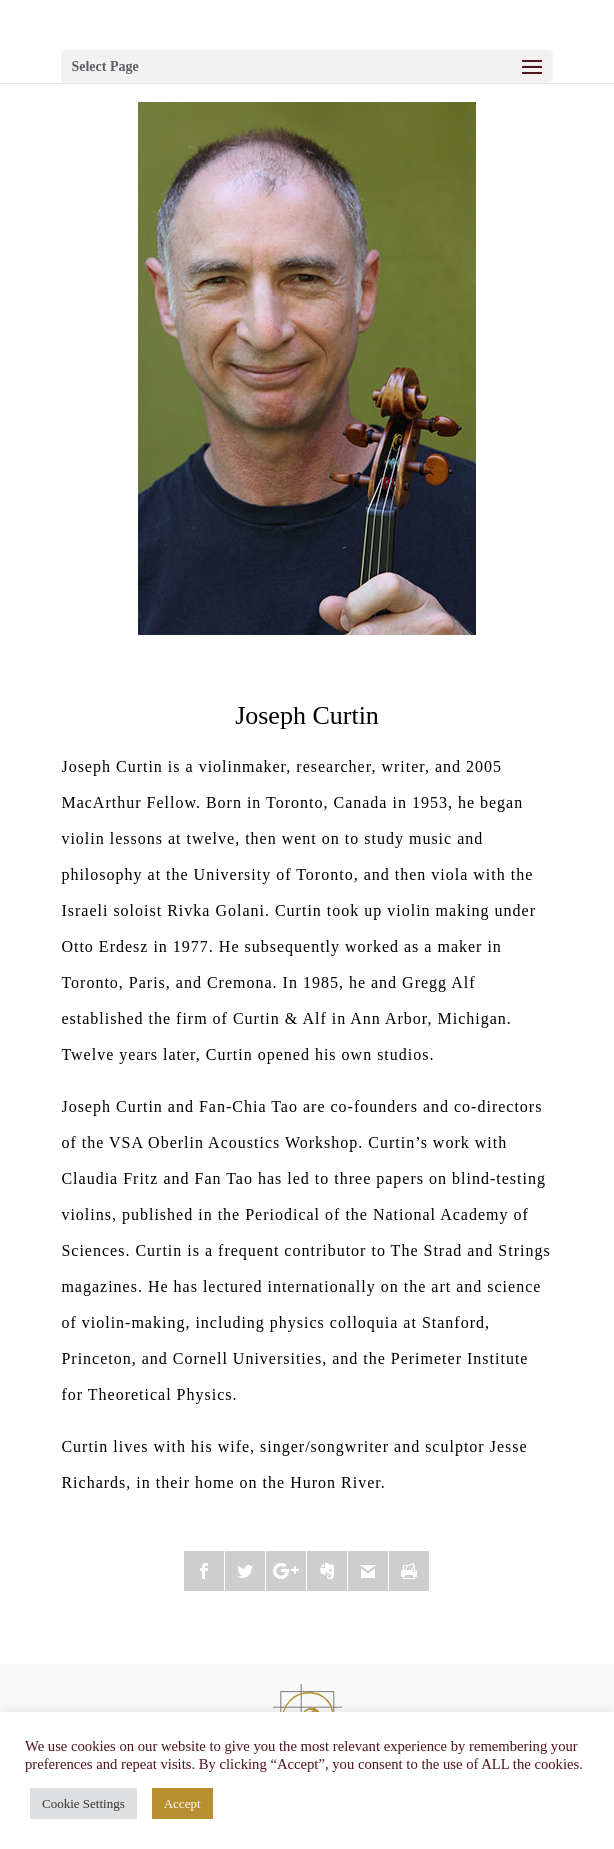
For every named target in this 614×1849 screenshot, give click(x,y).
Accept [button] (182, 1803)
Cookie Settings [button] (83, 1803)
